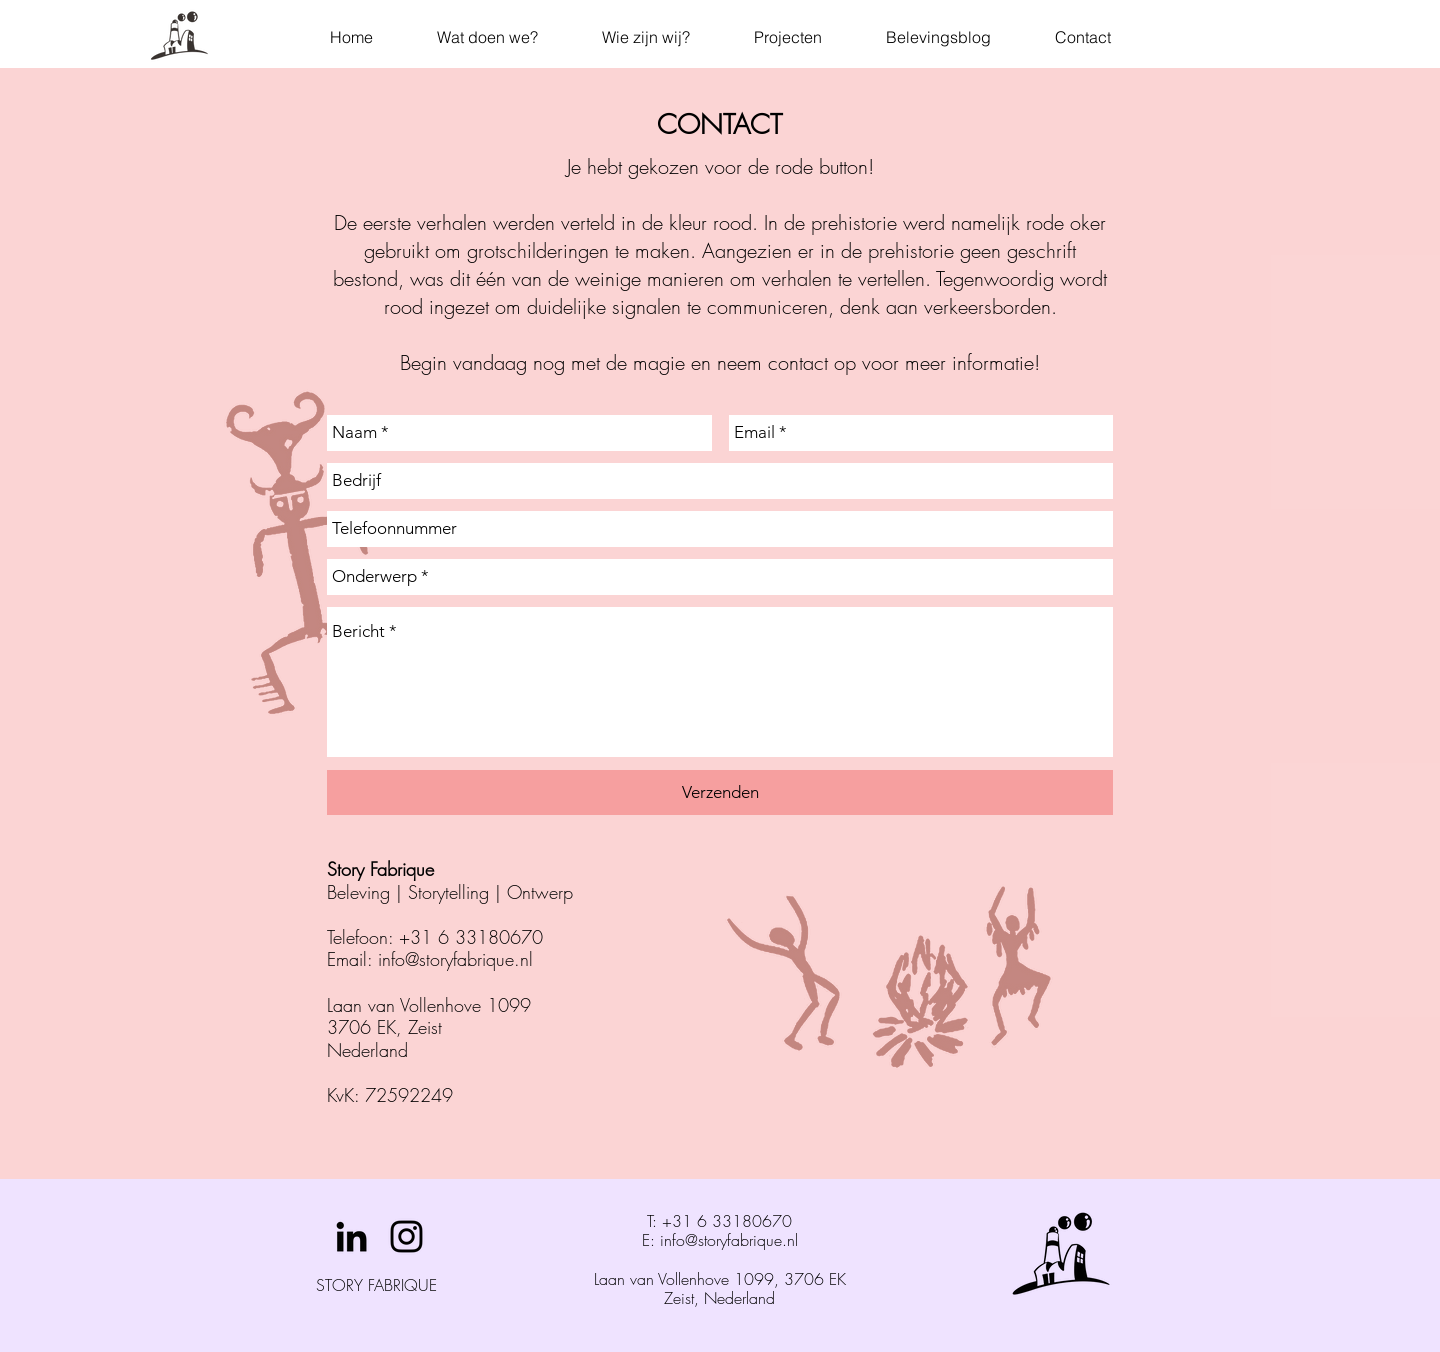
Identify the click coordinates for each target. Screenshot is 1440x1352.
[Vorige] (109, 623)
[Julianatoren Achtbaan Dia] (720, 1129)
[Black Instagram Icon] (406, 1236)
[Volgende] (1331, 623)
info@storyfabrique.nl (455, 959)
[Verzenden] (720, 792)
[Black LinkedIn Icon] (351, 1236)
